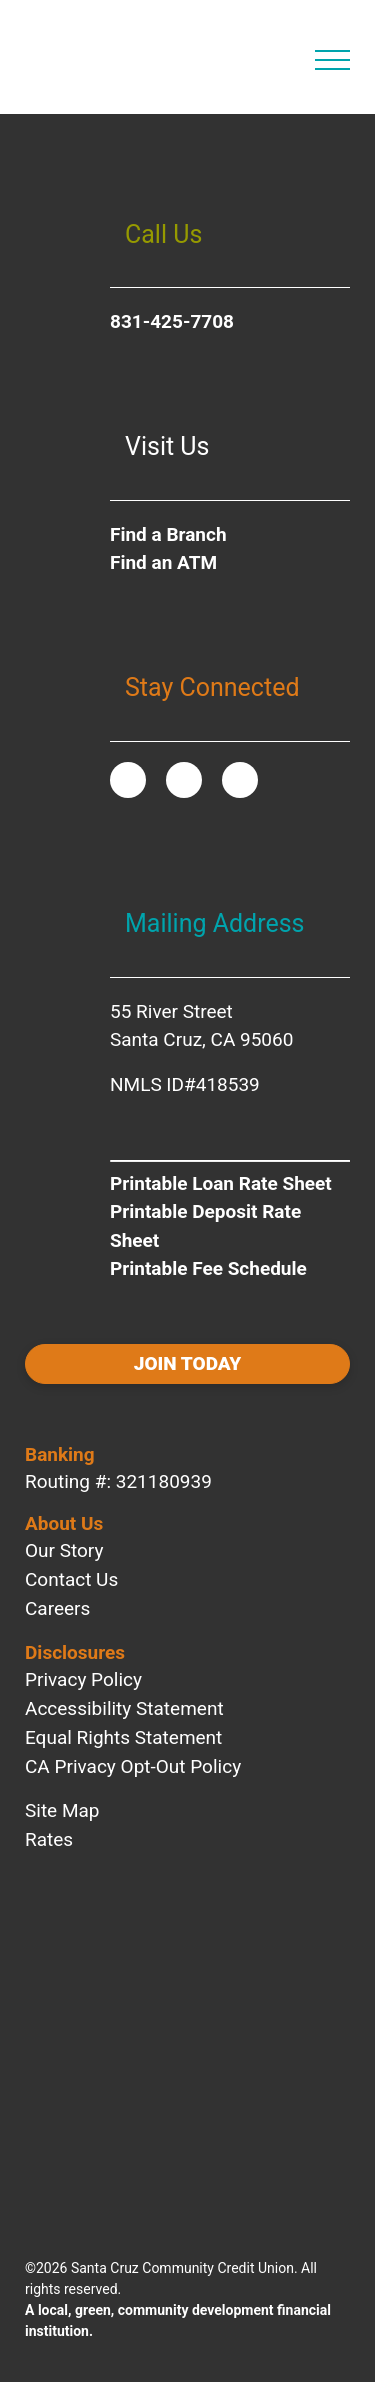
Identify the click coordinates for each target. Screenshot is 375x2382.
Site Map (62, 1810)
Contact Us (71, 1579)
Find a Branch (168, 534)
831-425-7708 (172, 321)
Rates (49, 1839)
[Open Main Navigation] (332, 60)
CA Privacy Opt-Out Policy (133, 1766)
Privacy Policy (83, 1679)
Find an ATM (163, 562)
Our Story (64, 1550)
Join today (187, 1363)
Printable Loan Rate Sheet (221, 1183)
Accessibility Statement (124, 1708)
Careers (57, 1608)
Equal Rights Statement (123, 1737)
